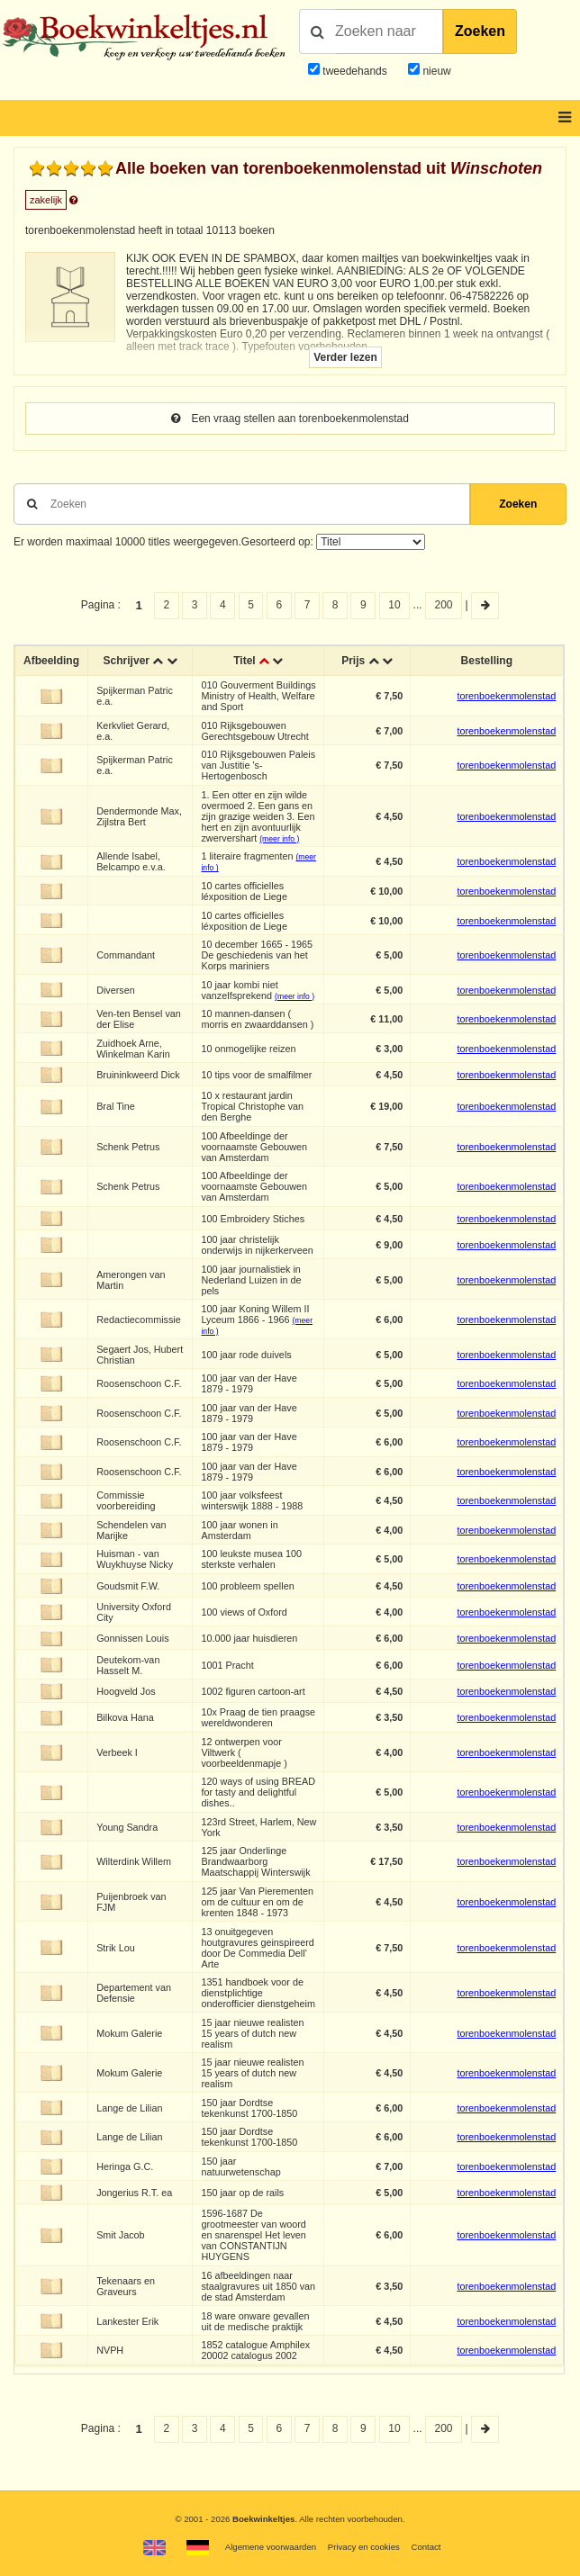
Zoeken (480, 31)
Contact (425, 2547)
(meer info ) (279, 838)
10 (394, 605)
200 (444, 605)
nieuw (435, 71)
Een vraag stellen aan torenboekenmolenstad (290, 418)
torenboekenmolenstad (506, 695)
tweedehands (354, 71)
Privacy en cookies (364, 2547)
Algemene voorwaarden (270, 2547)
